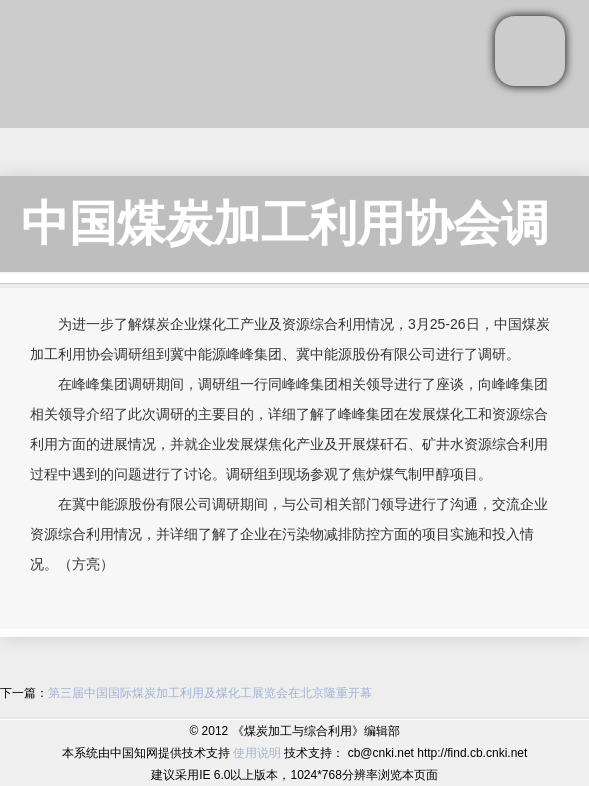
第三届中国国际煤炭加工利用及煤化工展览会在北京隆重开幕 (210, 693)
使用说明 (257, 753)
